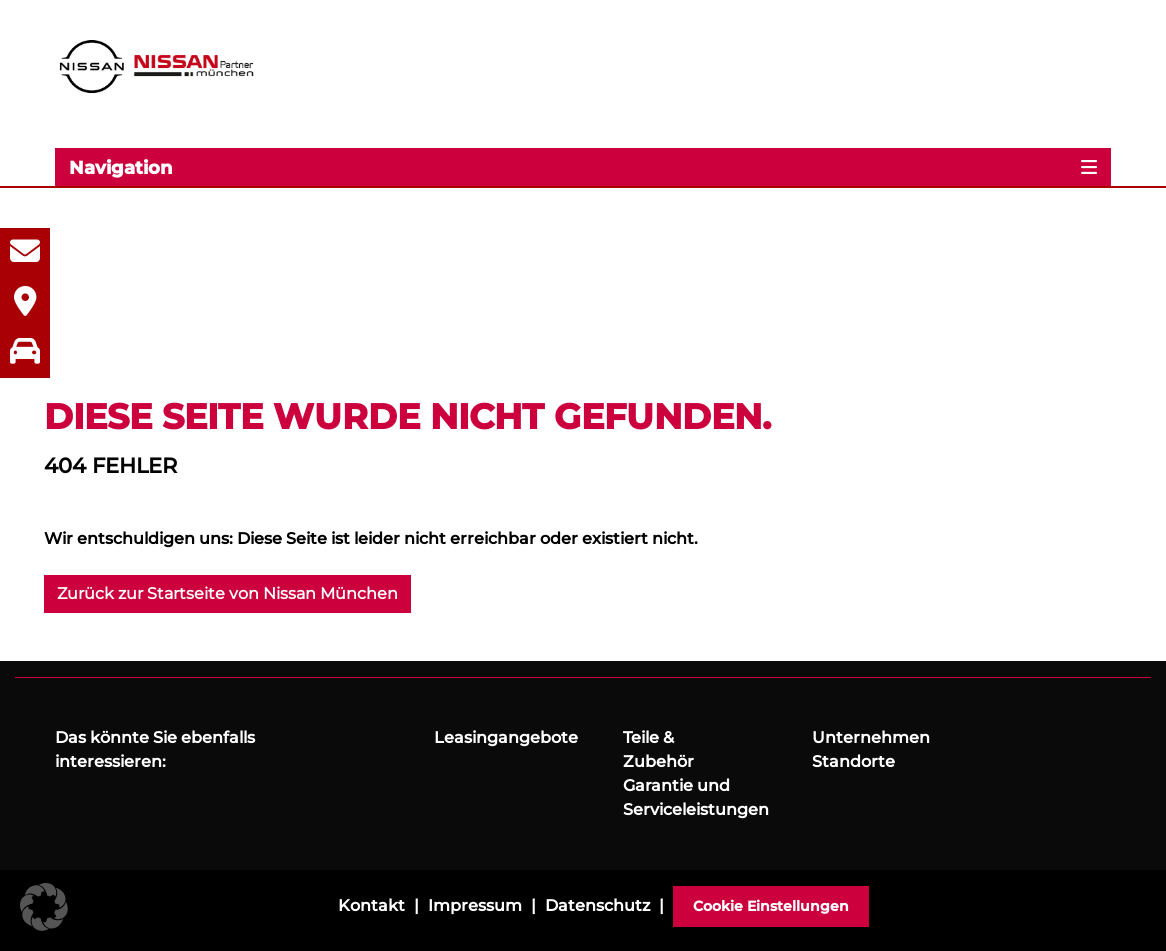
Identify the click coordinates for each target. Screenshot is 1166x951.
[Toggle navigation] (583, 167)
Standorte (853, 761)
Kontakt (371, 905)
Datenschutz (597, 905)
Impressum (475, 905)
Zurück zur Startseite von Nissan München (227, 593)
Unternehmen (871, 737)
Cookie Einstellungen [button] (771, 906)
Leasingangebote (506, 737)
